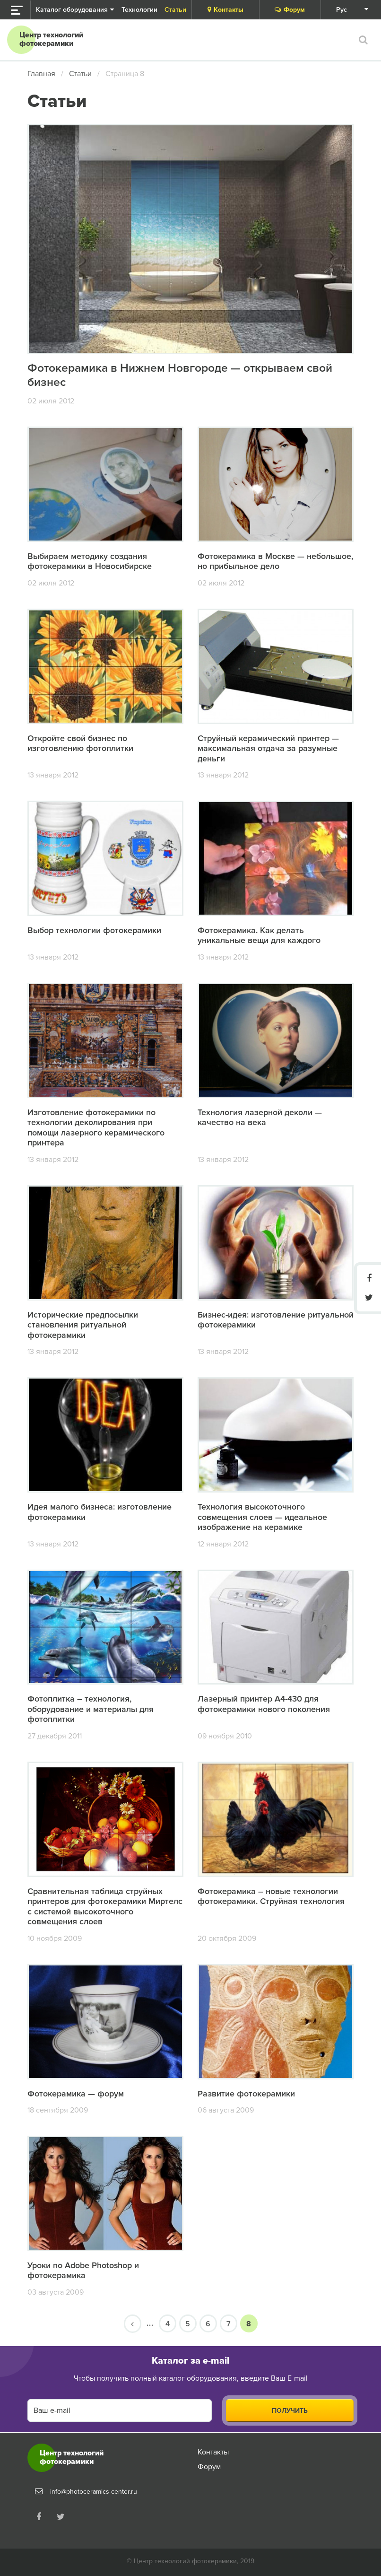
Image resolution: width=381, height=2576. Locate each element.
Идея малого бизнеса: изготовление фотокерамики (99, 1512)
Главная (41, 74)
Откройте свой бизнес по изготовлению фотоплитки (80, 743)
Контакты (225, 10)
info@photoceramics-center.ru (93, 2492)
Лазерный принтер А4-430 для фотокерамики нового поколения (264, 1704)
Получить (290, 2411)
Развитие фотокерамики (246, 2093)
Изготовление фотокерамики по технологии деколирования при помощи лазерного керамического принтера (96, 1127)
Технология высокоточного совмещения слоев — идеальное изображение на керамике (262, 1517)
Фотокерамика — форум (75, 2093)
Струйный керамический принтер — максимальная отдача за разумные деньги (268, 748)
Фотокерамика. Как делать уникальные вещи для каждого (259, 936)
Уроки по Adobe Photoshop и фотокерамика (83, 2271)
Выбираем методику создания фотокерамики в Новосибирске (89, 561)
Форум (290, 10)
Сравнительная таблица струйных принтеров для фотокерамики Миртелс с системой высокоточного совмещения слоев (104, 1906)
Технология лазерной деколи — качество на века (260, 1117)
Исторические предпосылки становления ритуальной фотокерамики (83, 1325)
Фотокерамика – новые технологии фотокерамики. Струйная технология (271, 1896)
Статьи (80, 74)
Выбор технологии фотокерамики (94, 931)
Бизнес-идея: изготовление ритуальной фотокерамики (276, 1320)
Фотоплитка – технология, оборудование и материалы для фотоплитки (90, 1709)
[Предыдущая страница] (132, 2324)
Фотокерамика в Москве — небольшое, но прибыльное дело (275, 561)
